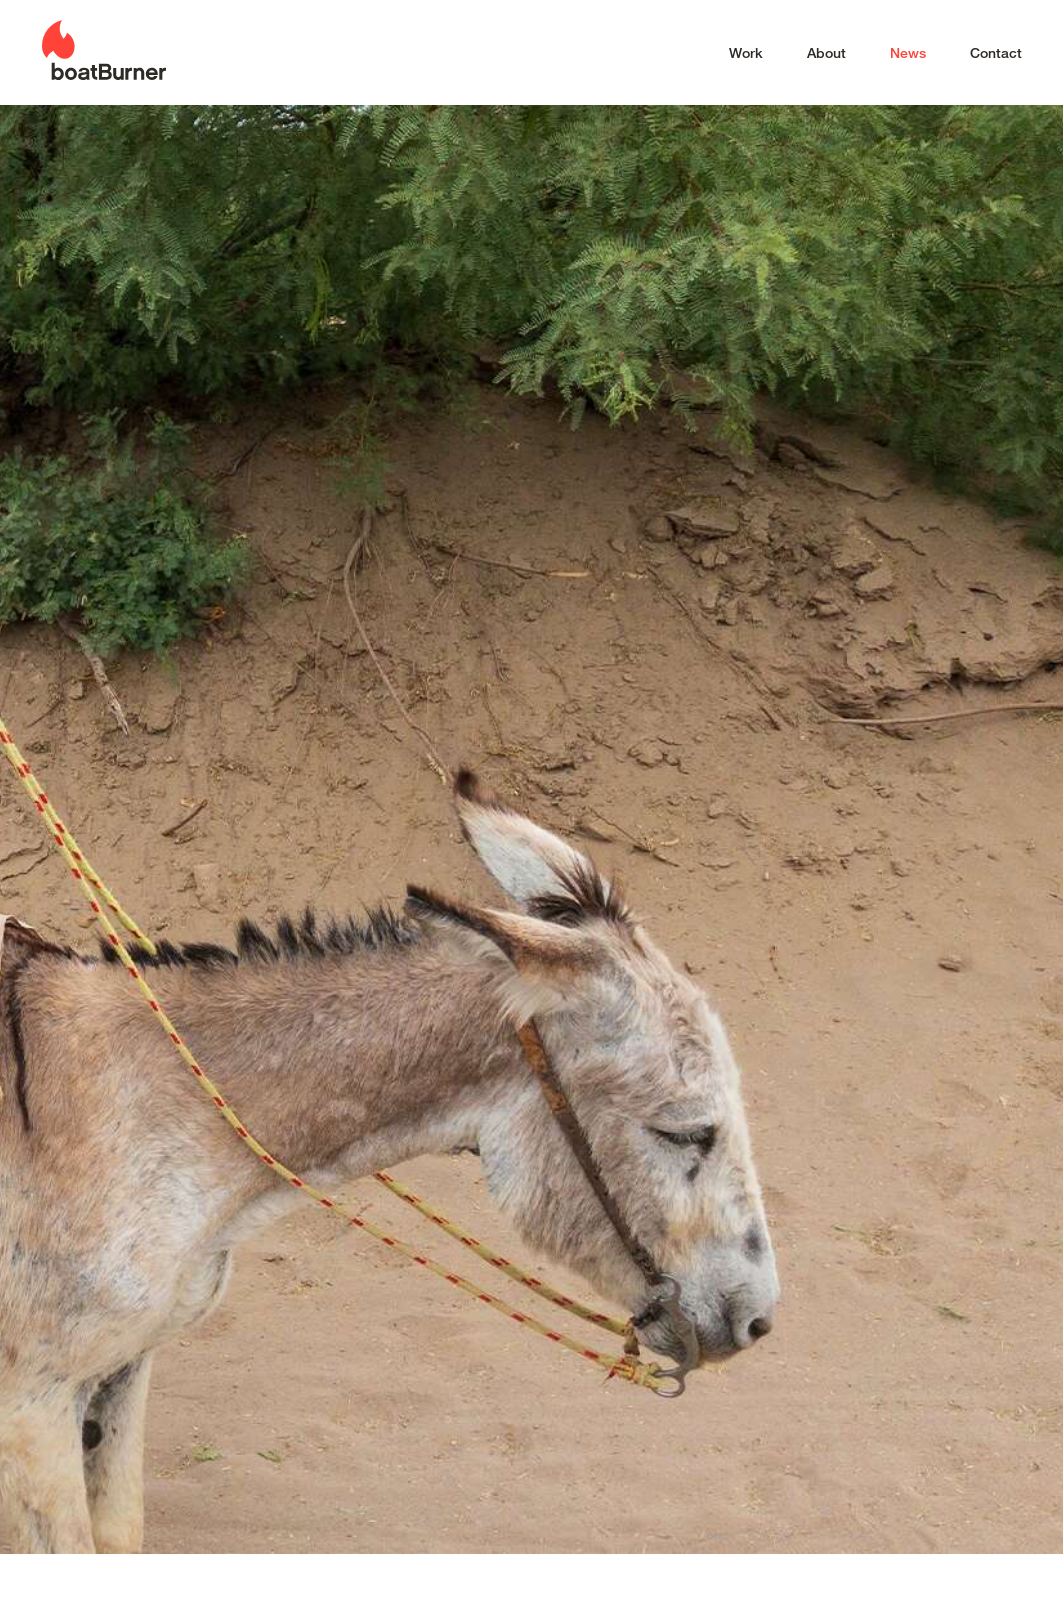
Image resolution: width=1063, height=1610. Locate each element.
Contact (996, 52)
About (826, 52)
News (908, 52)
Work (746, 52)
